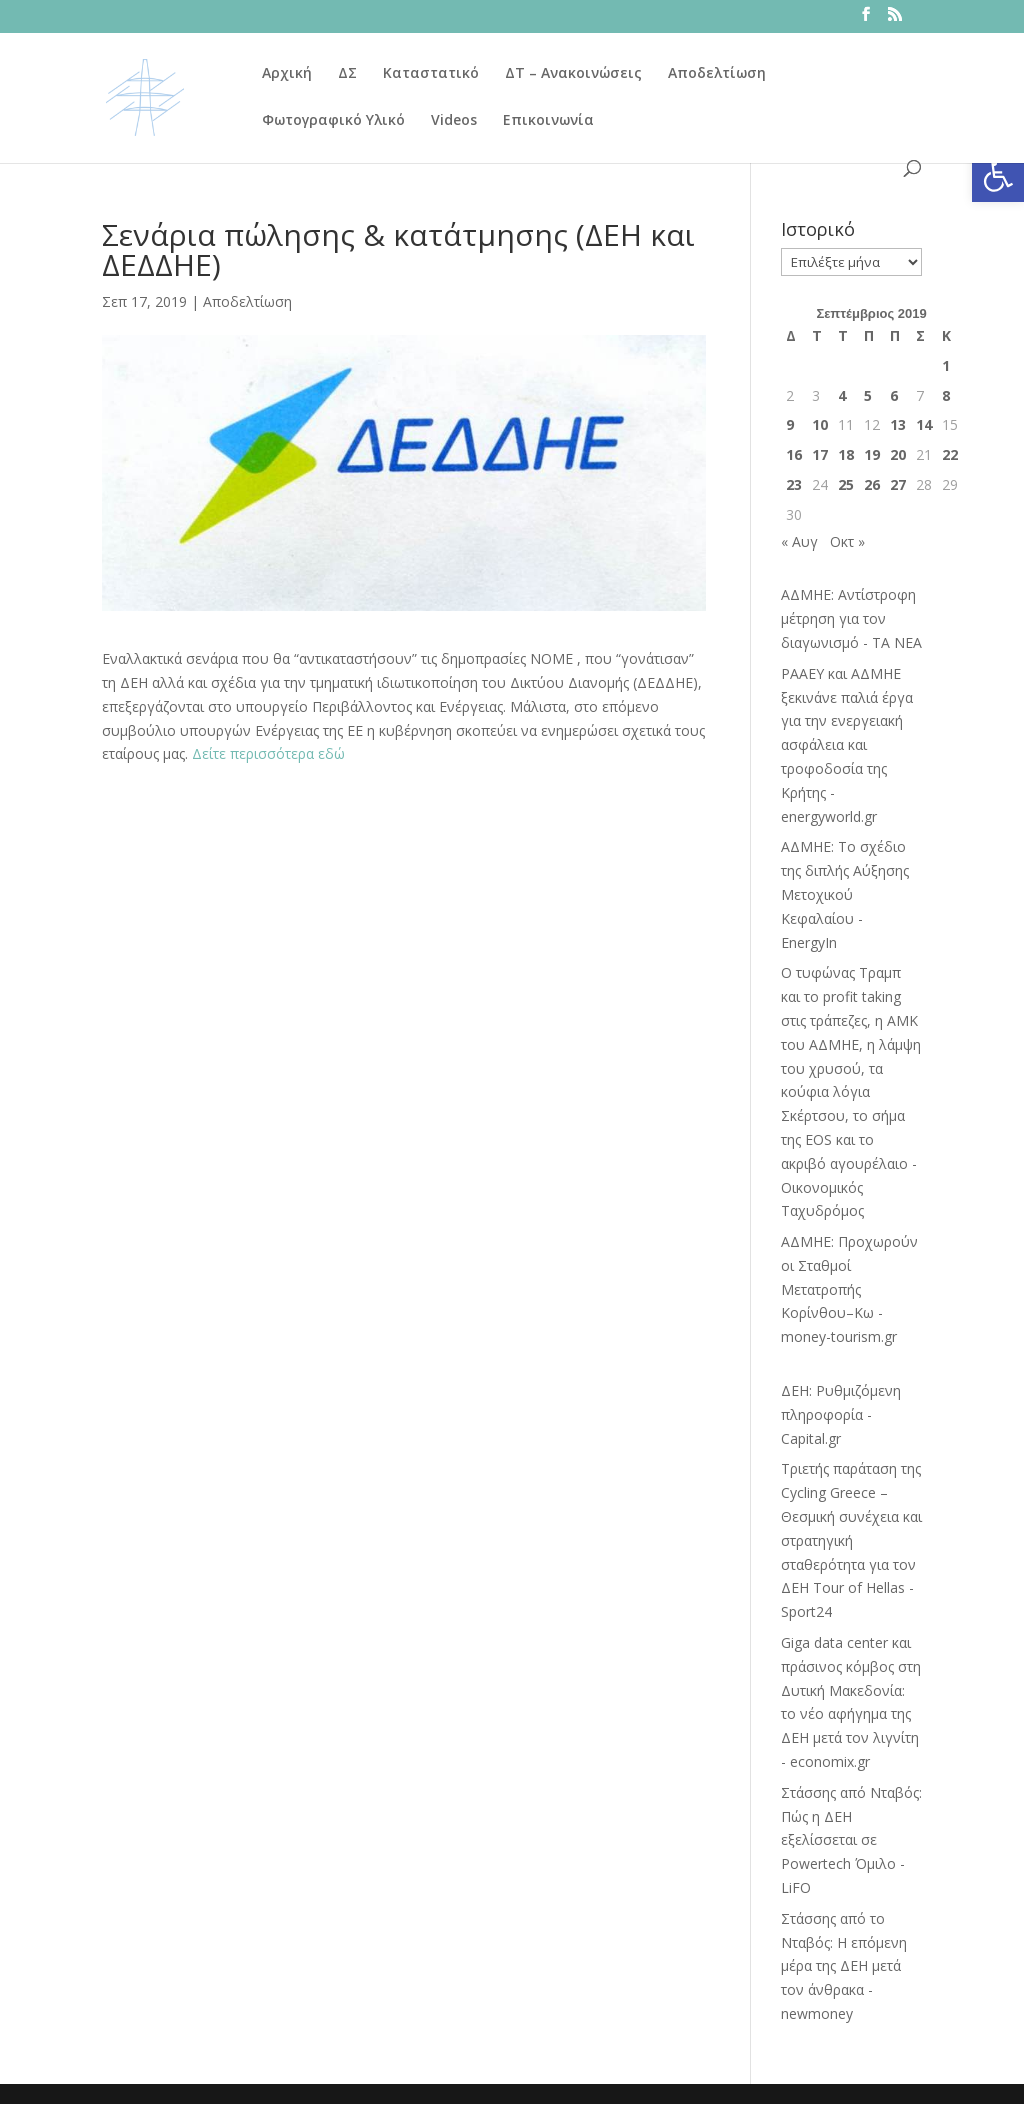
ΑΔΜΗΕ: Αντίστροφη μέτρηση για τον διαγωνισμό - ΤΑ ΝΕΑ (851, 618)
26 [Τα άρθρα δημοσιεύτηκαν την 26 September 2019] (872, 484)
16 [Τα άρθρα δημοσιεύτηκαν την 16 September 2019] (794, 454)
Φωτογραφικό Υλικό (333, 121)
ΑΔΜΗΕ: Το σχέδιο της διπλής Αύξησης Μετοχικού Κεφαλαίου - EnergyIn (845, 894)
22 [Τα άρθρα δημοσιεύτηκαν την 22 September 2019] (950, 454)
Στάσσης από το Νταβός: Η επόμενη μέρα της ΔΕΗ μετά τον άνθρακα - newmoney (844, 1966)
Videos (454, 121)
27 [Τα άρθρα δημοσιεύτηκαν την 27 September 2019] (898, 484)
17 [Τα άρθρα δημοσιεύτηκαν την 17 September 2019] (820, 454)
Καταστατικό (431, 74)
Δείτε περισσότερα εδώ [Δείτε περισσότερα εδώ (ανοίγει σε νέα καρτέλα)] (268, 753)
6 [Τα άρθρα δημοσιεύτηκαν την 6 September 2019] (894, 395)
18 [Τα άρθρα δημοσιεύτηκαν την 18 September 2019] (846, 454)
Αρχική (287, 74)
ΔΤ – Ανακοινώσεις (573, 74)
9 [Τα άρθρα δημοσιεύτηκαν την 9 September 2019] (790, 424)
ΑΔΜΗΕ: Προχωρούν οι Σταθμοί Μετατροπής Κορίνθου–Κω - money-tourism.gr (849, 1289)
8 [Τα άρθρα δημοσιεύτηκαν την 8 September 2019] (946, 395)
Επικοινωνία (548, 121)
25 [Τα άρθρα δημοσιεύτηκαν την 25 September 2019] (846, 484)
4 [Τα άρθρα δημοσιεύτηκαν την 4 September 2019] (842, 395)
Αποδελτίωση (717, 74)
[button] (998, 176)
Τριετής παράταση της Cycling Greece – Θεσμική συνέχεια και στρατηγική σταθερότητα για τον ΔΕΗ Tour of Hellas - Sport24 (851, 1540)
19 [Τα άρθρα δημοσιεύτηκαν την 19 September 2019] (872, 454)
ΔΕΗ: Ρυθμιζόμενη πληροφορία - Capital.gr (841, 1414)
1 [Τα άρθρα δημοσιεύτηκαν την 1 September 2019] (946, 365)
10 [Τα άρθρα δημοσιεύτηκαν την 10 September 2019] (820, 424)
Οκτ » (847, 541)
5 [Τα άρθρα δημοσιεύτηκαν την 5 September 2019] (868, 395)
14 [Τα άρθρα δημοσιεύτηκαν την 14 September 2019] (924, 424)
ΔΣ (347, 74)
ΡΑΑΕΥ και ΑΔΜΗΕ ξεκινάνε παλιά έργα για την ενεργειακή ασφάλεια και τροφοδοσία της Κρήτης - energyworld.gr (847, 745)
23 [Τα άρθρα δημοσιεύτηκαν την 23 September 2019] (794, 484)
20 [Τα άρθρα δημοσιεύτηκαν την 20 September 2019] (898, 454)
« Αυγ (799, 541)
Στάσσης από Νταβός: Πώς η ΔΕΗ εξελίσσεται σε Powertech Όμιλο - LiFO (851, 1840)
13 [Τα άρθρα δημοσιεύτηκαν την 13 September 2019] (898, 424)
